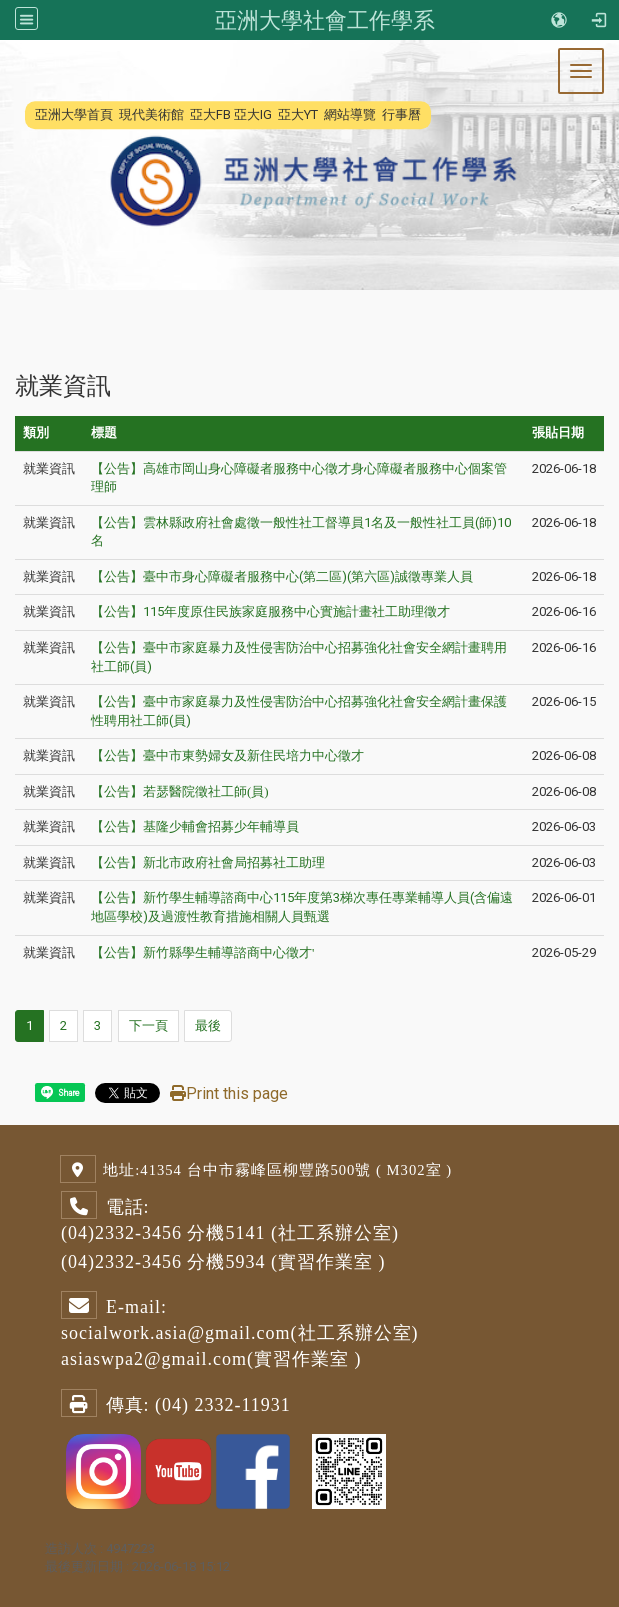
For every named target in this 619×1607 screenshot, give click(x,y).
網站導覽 (350, 114)
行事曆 (401, 114)
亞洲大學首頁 (74, 114)
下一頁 (148, 1025)
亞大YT (298, 114)
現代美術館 (151, 114)
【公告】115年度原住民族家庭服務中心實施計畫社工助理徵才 (270, 611)
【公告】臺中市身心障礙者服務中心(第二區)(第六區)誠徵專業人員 (282, 576)
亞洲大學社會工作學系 (325, 20)
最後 (208, 1025)
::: (24, 114)
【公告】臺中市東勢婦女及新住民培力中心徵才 (227, 755)
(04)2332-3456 (121, 1233)
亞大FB (210, 114)
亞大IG (253, 114)
